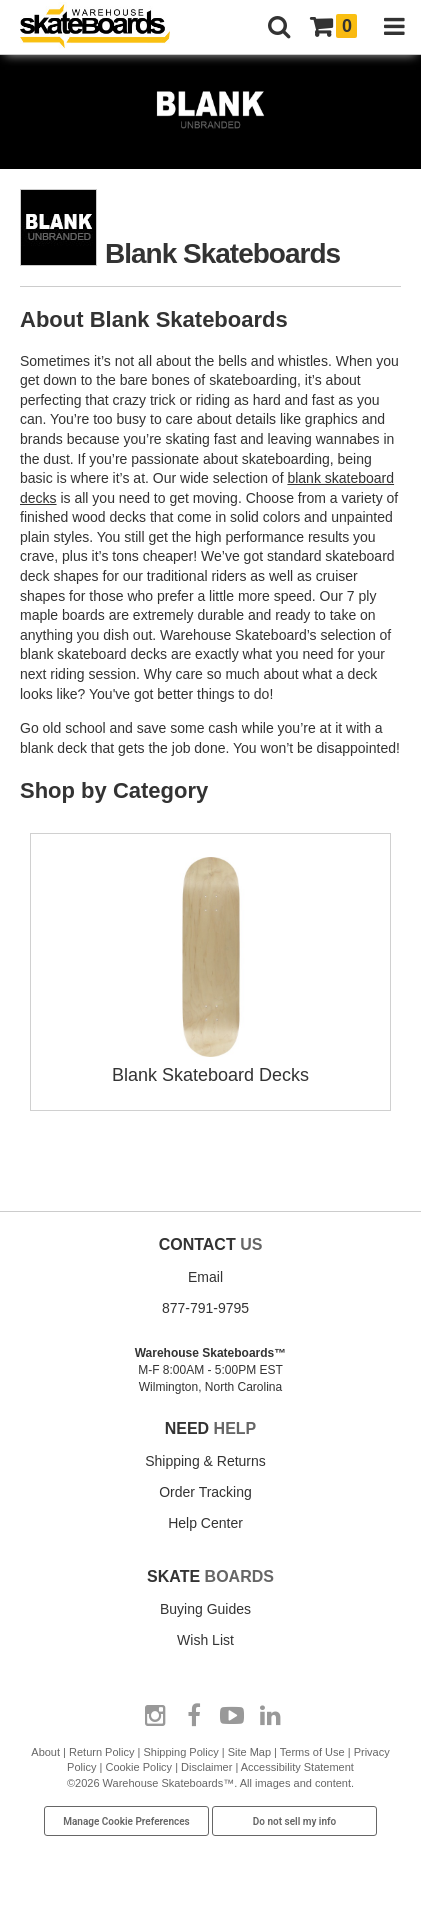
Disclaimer (206, 1767)
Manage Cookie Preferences (126, 1821)
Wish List (205, 1640)
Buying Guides (205, 1609)
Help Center (205, 1523)
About (45, 1752)
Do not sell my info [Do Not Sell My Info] (295, 1821)
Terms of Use (312, 1752)
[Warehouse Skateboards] (105, 27)
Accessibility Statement (297, 1767)
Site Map (249, 1752)
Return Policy (101, 1752)
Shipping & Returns (205, 1461)
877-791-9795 (205, 1308)
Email (205, 1277)
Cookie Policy (138, 1767)
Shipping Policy (180, 1752)
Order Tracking (205, 1492)
